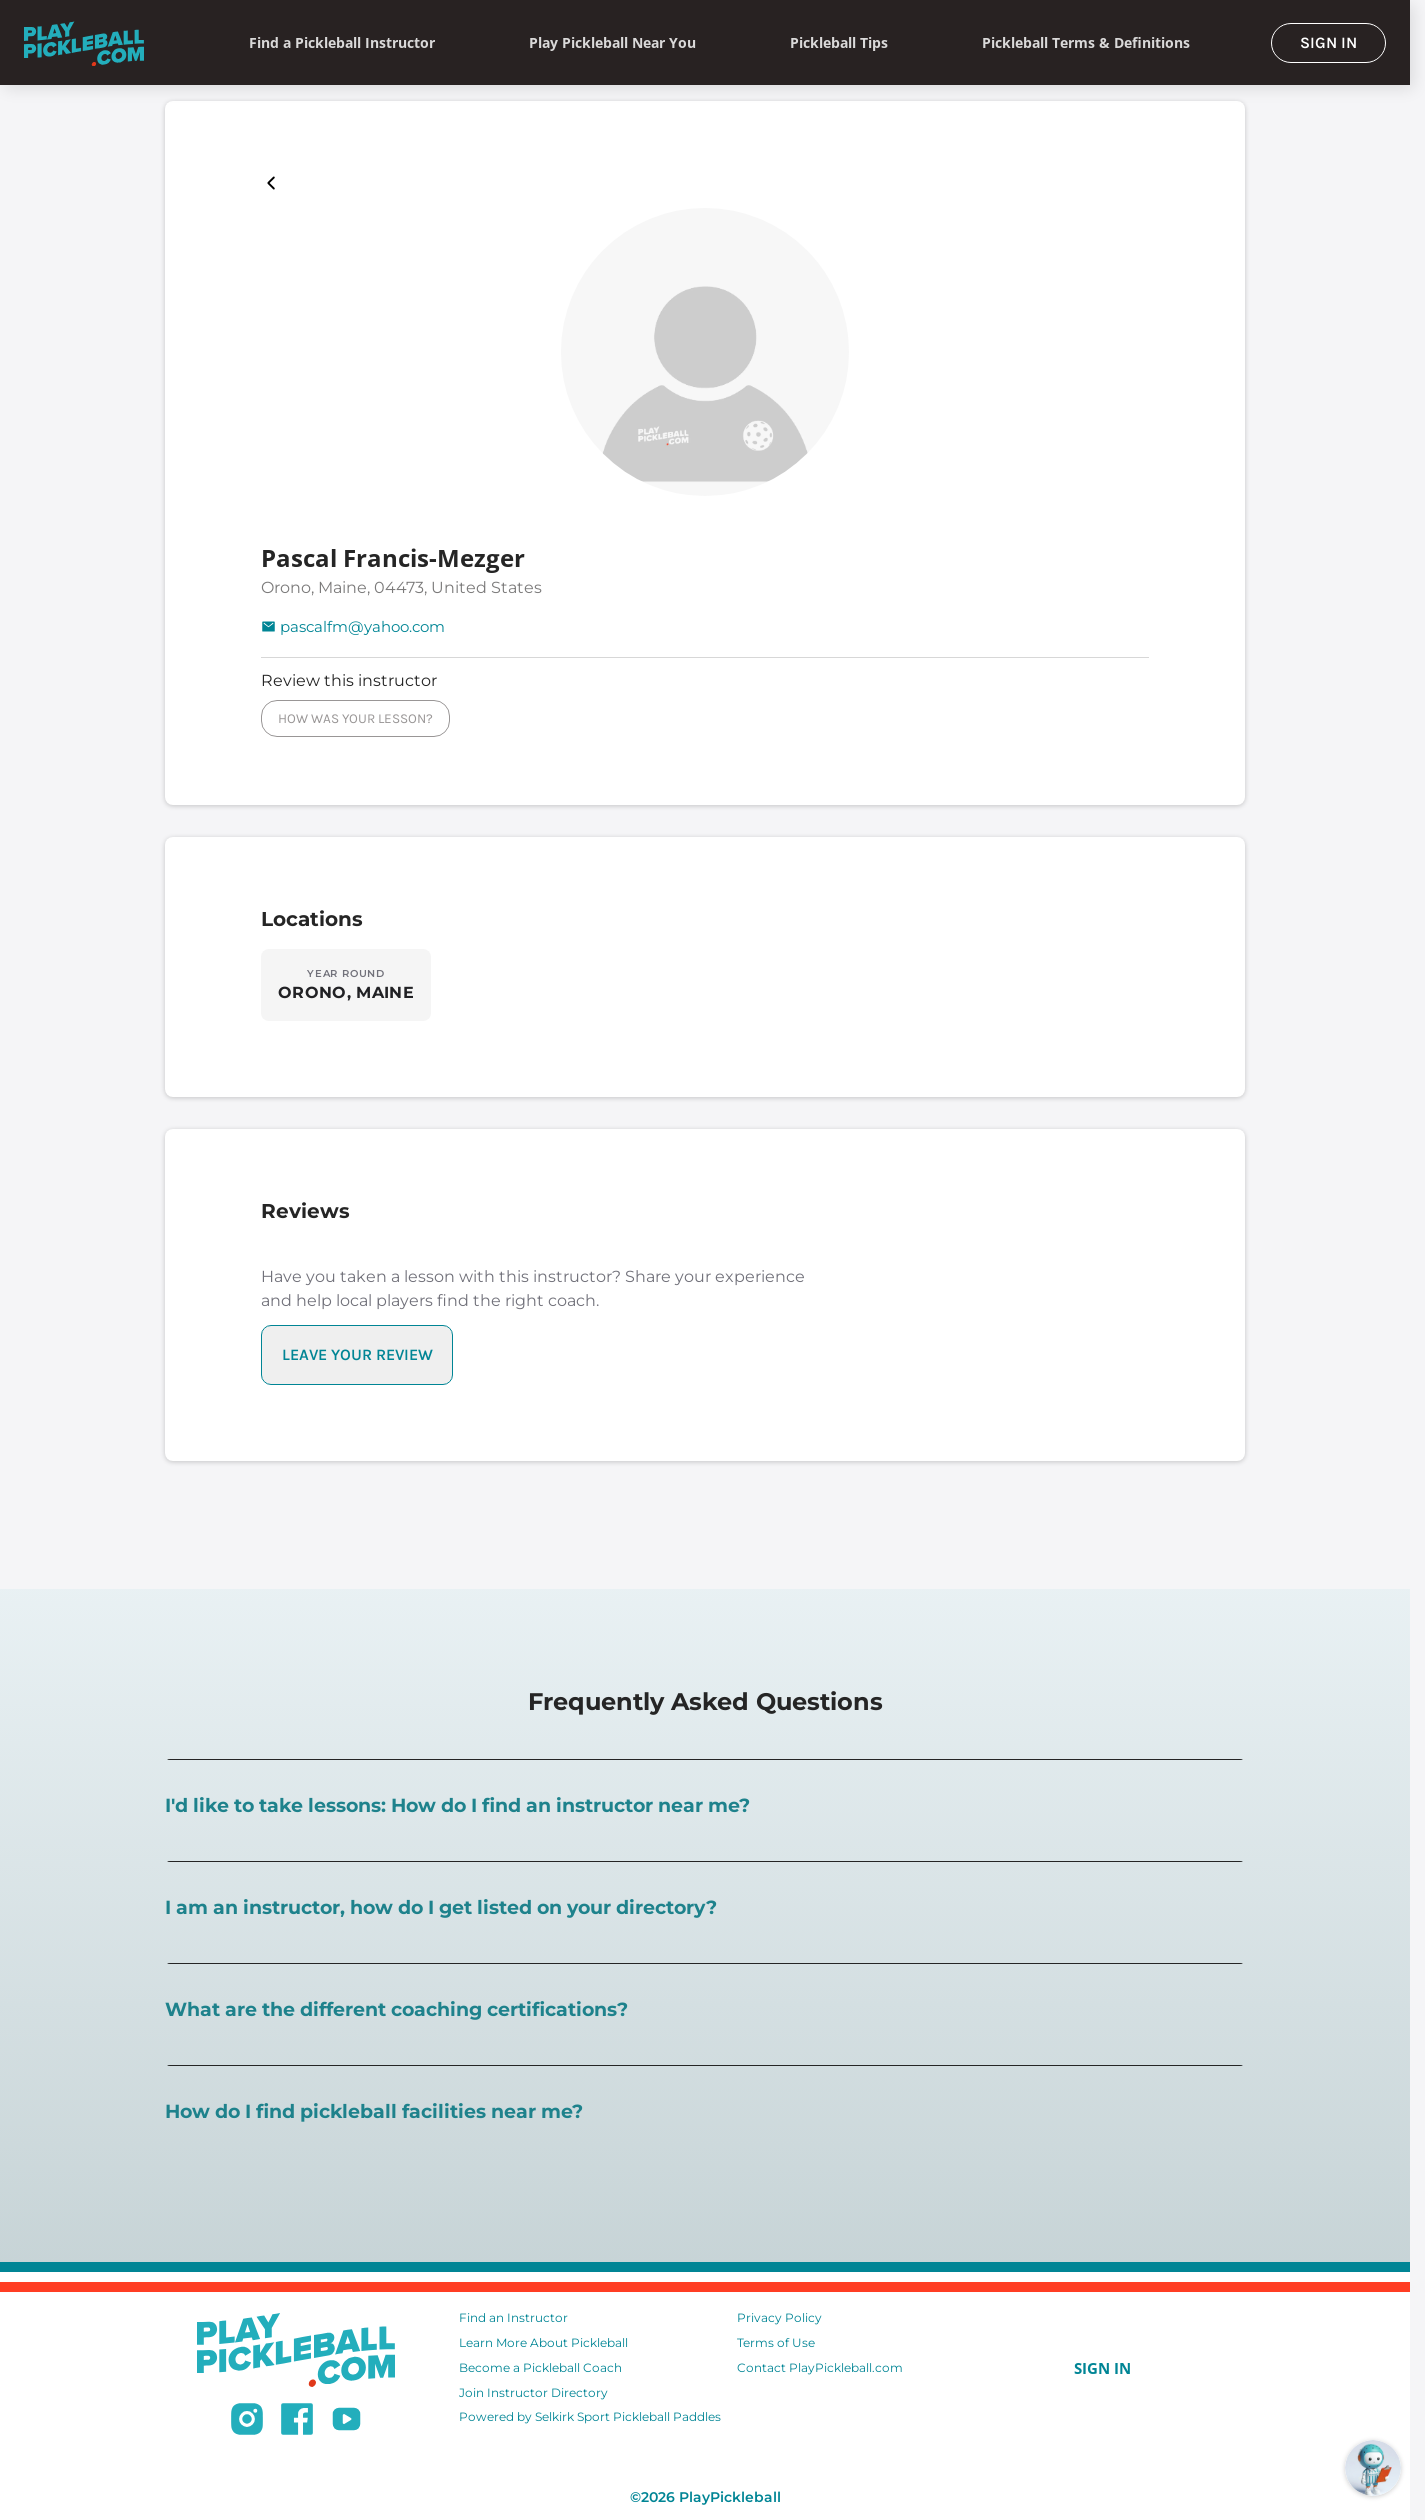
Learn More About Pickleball (543, 2342)
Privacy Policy (779, 2317)
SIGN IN (1328, 42)
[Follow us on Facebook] (297, 2422)
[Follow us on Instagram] (247, 2422)
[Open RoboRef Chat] (1373, 2468)
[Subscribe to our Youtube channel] (346, 2422)
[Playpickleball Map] (275, 183)
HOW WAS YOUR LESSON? (355, 718)
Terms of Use (776, 2342)
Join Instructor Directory (533, 2392)
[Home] (84, 42)
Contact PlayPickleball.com (820, 2367)
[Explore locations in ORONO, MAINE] (346, 985)
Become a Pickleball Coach (540, 2367)
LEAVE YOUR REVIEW (357, 1354)
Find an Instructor (513, 2317)
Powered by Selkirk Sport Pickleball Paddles (590, 2416)
